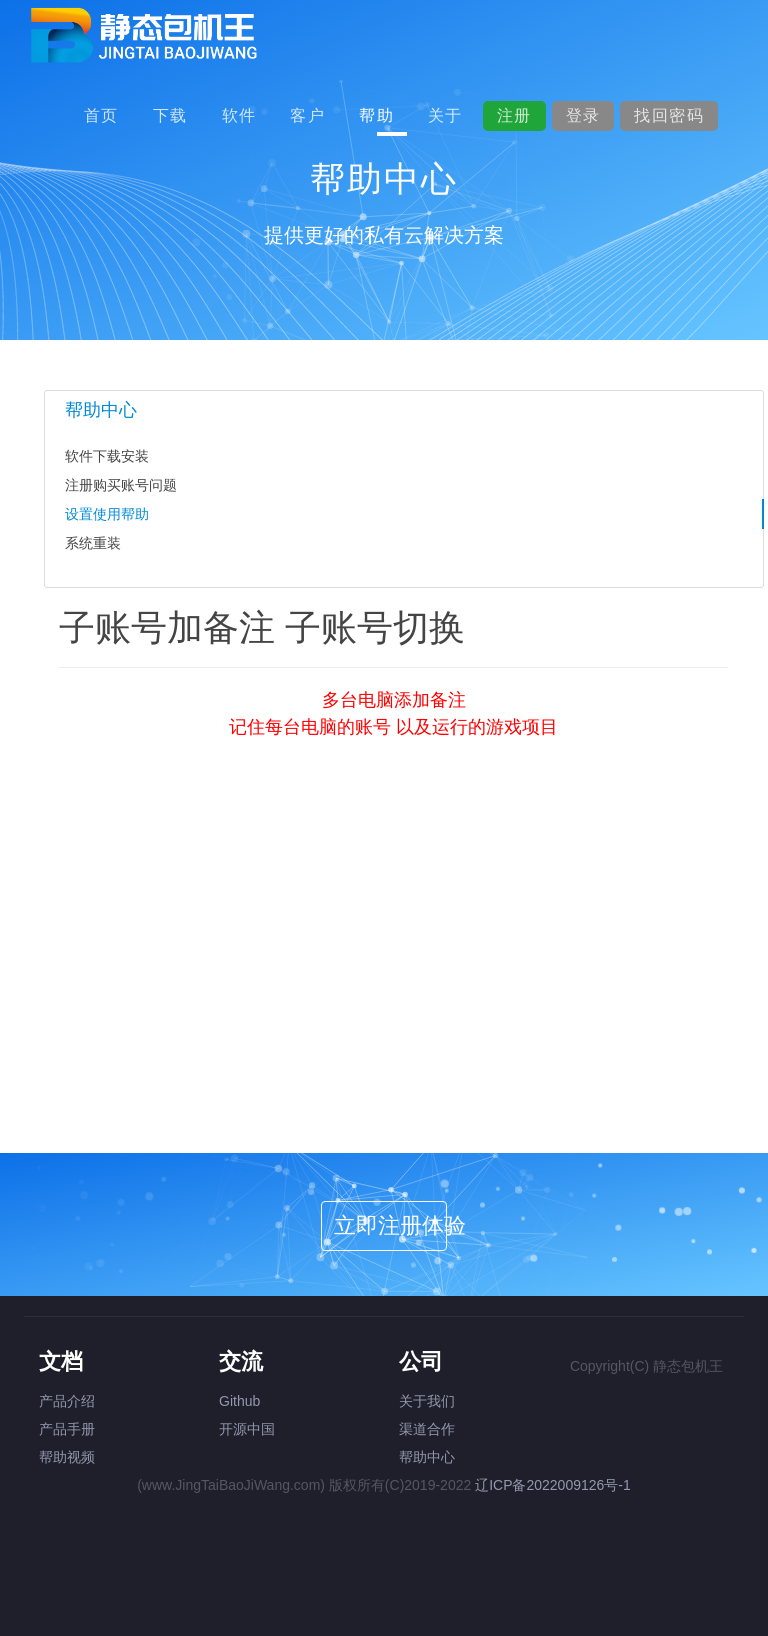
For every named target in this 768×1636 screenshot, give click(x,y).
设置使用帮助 (107, 514)
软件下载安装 (107, 456)
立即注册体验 (390, 1225)
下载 (170, 115)
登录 (583, 115)
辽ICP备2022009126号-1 (553, 1485)
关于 (445, 115)
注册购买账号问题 (121, 485)
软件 (239, 115)
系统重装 (93, 543)
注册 (514, 115)
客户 (307, 115)
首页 (101, 115)
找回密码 (669, 115)
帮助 (376, 115)
